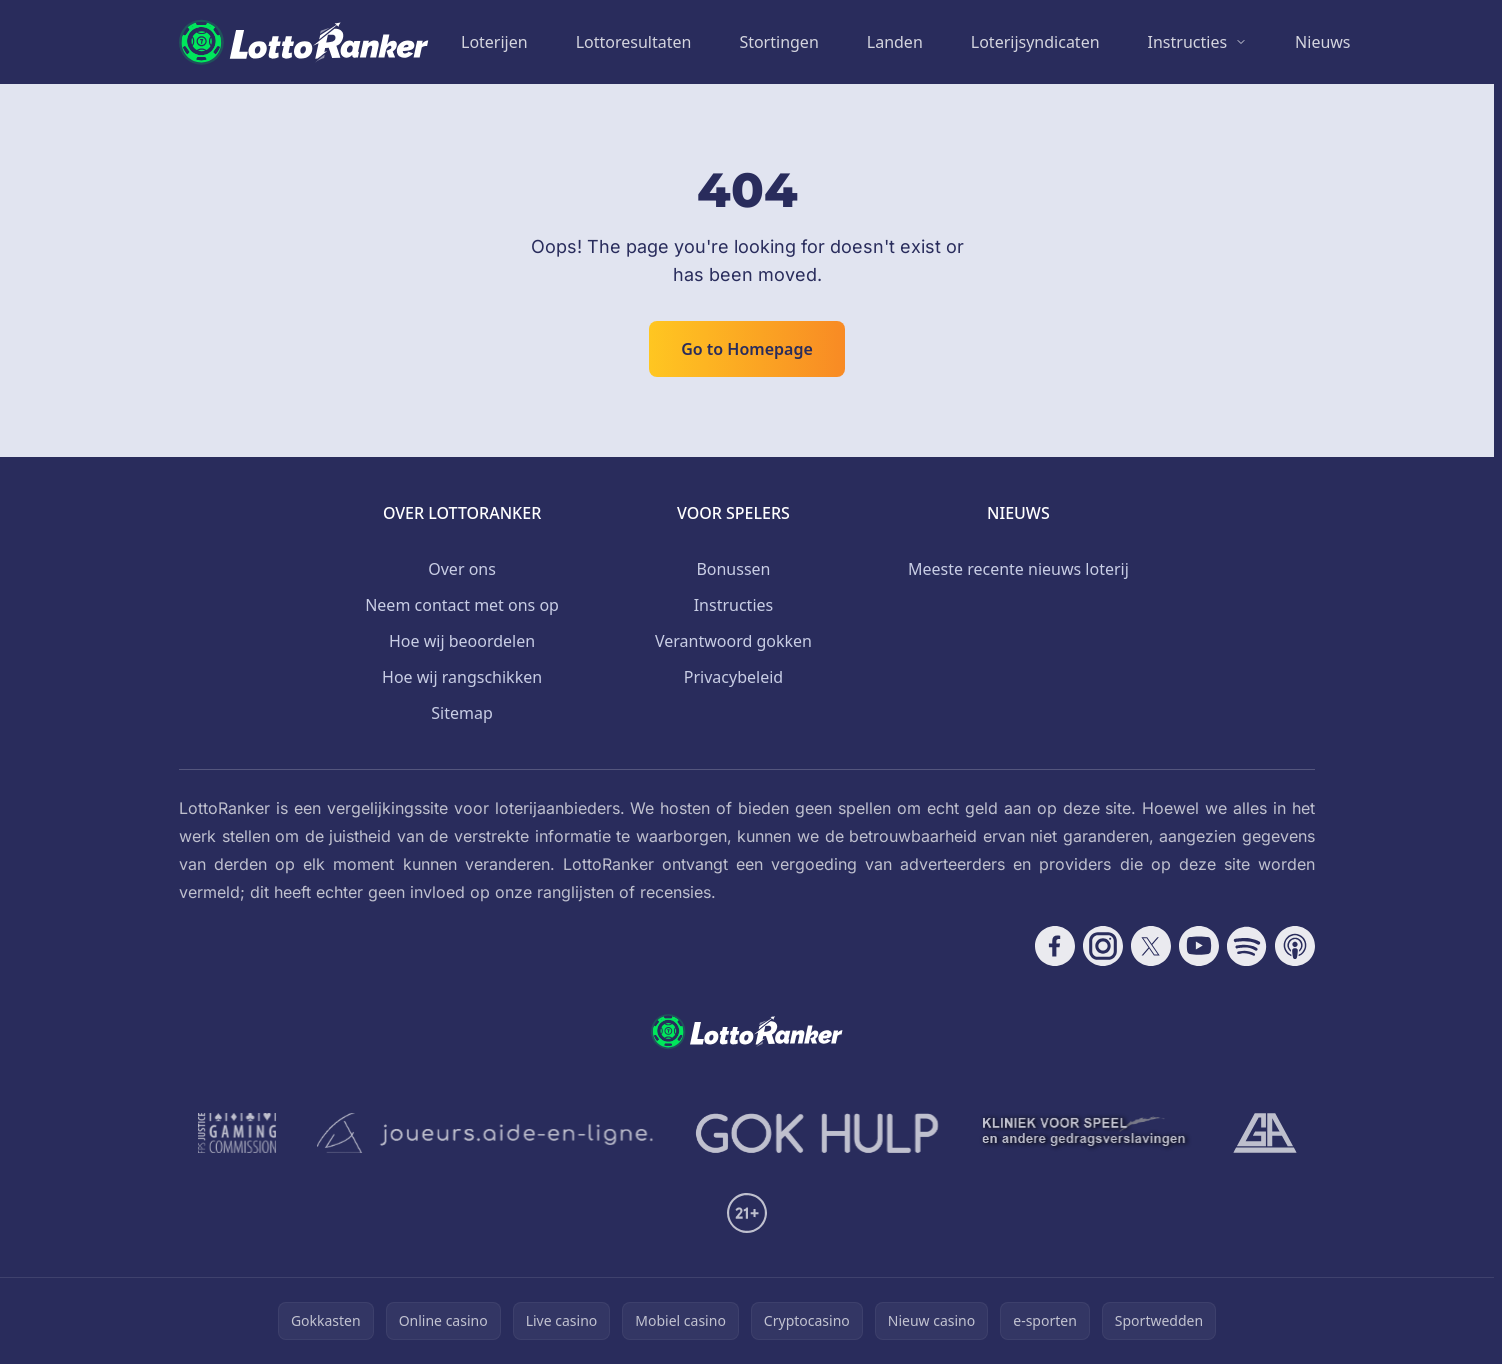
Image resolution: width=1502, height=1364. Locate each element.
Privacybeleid (733, 677)
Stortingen (778, 42)
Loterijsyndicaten (1035, 42)
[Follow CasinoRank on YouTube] (1199, 946)
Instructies (1188, 42)
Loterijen (494, 42)
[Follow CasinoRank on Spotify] (1247, 946)
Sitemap (462, 713)
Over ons (462, 569)
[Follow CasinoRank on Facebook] (1055, 946)
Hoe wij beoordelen (462, 641)
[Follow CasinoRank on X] (1151, 946)
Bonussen (733, 569)
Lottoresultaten (634, 42)
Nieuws (1322, 42)
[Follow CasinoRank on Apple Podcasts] (1295, 946)
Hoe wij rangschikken (462, 677)
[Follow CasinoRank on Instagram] (1103, 946)
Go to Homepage (747, 349)
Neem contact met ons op (462, 605)
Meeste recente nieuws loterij (1018, 569)
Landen (895, 42)
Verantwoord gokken (733, 641)
